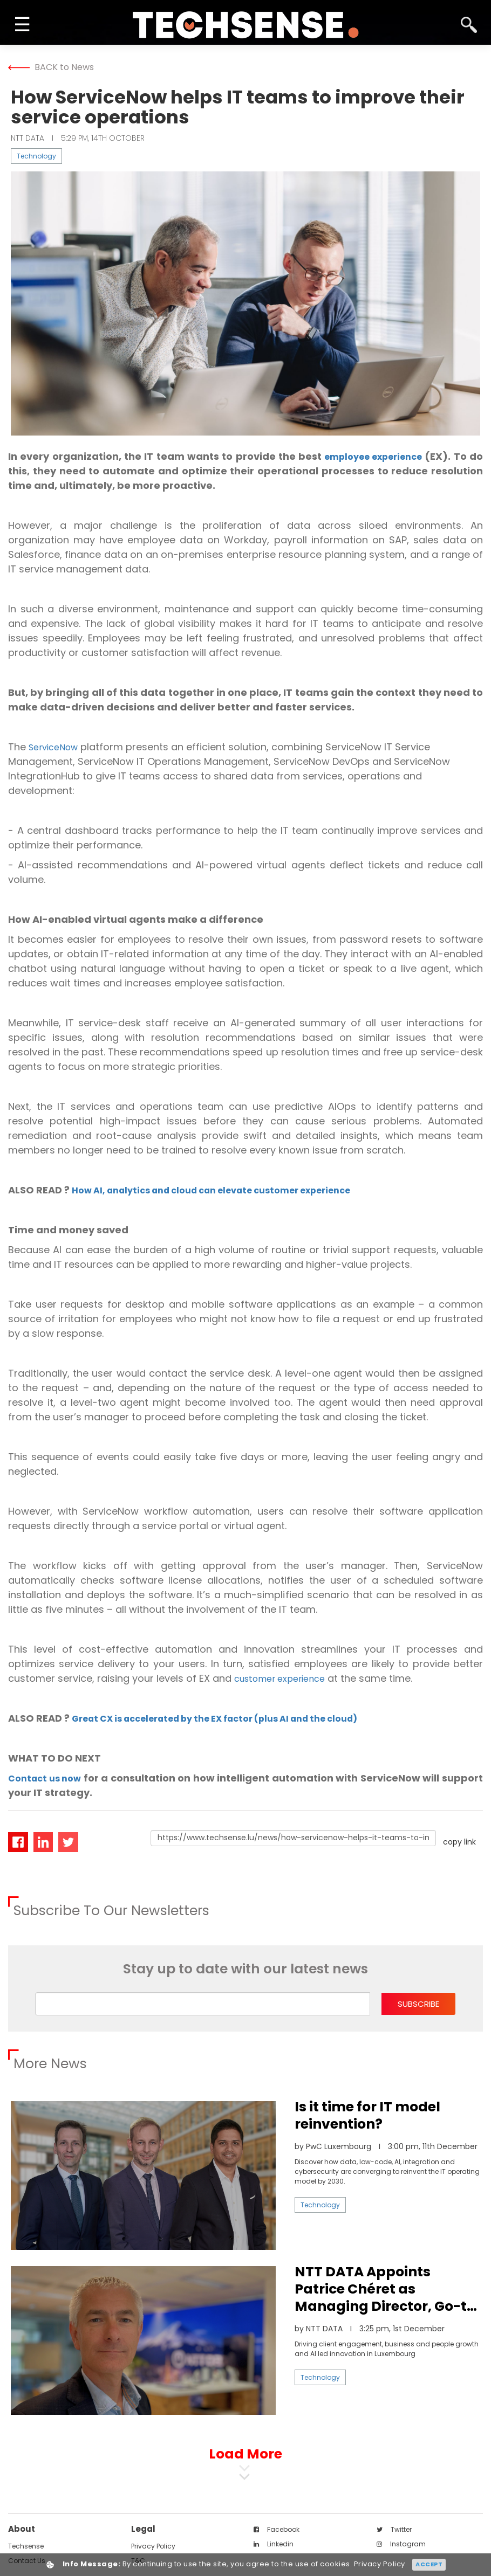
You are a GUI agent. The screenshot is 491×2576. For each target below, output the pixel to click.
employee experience (380, 456)
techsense (26, 2546)
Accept (428, 2564)
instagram (401, 2544)
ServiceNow (57, 747)
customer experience (285, 1678)
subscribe (418, 2003)
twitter (394, 2529)
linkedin (274, 2544)
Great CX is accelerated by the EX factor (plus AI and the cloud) (235, 1718)
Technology (36, 156)
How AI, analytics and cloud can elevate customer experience (229, 1190)
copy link (459, 1841)
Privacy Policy (153, 2546)
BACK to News (51, 67)
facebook (276, 2529)
